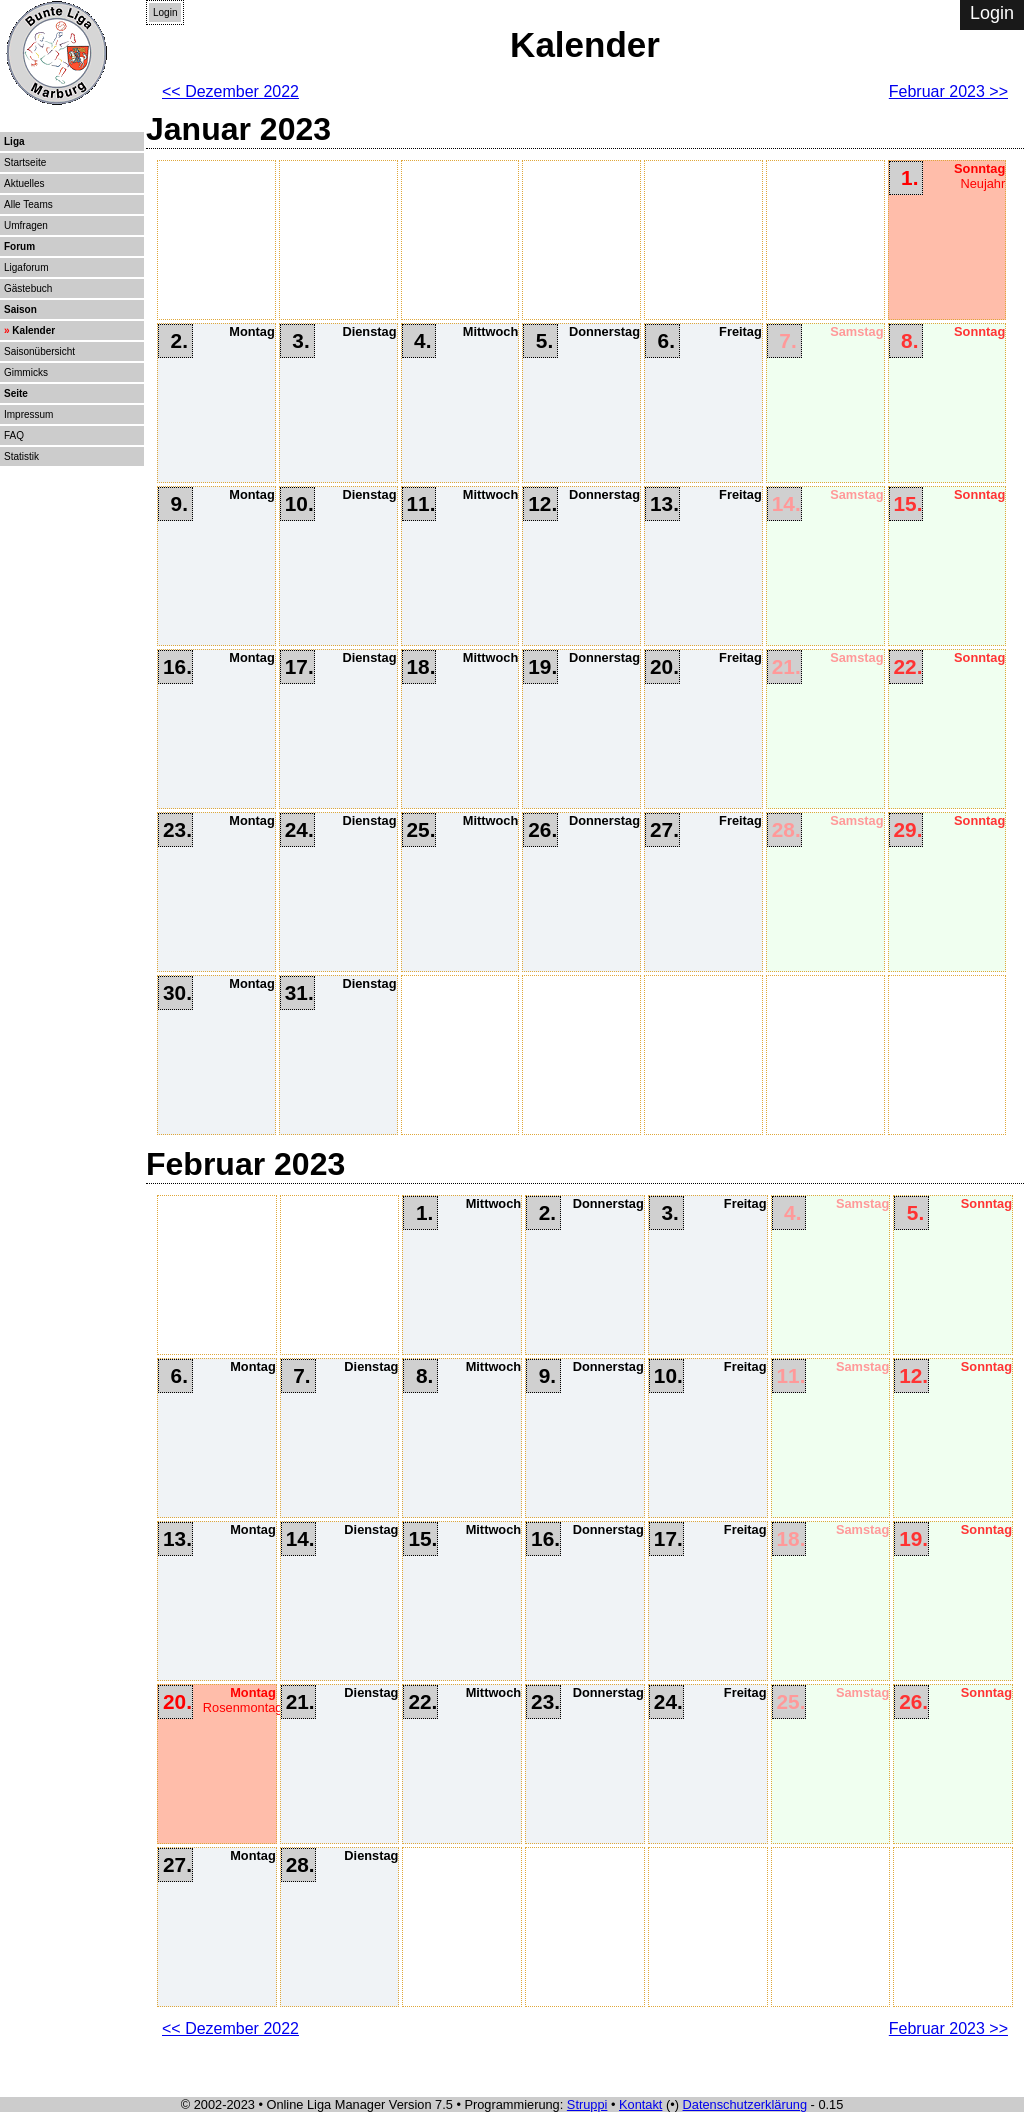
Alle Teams (28, 204)
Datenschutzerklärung (745, 2104)
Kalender (33, 330)
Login (165, 12)
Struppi (587, 2104)
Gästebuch (28, 288)
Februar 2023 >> (948, 91)
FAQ (14, 435)
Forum (19, 246)
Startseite (25, 162)
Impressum (28, 414)
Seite (16, 393)
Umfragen (26, 225)
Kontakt (640, 2104)
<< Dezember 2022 (230, 91)
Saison (20, 309)
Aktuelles (24, 183)
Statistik (21, 456)
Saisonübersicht (39, 351)
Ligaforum (26, 267)
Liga (14, 141)
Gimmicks (26, 372)
